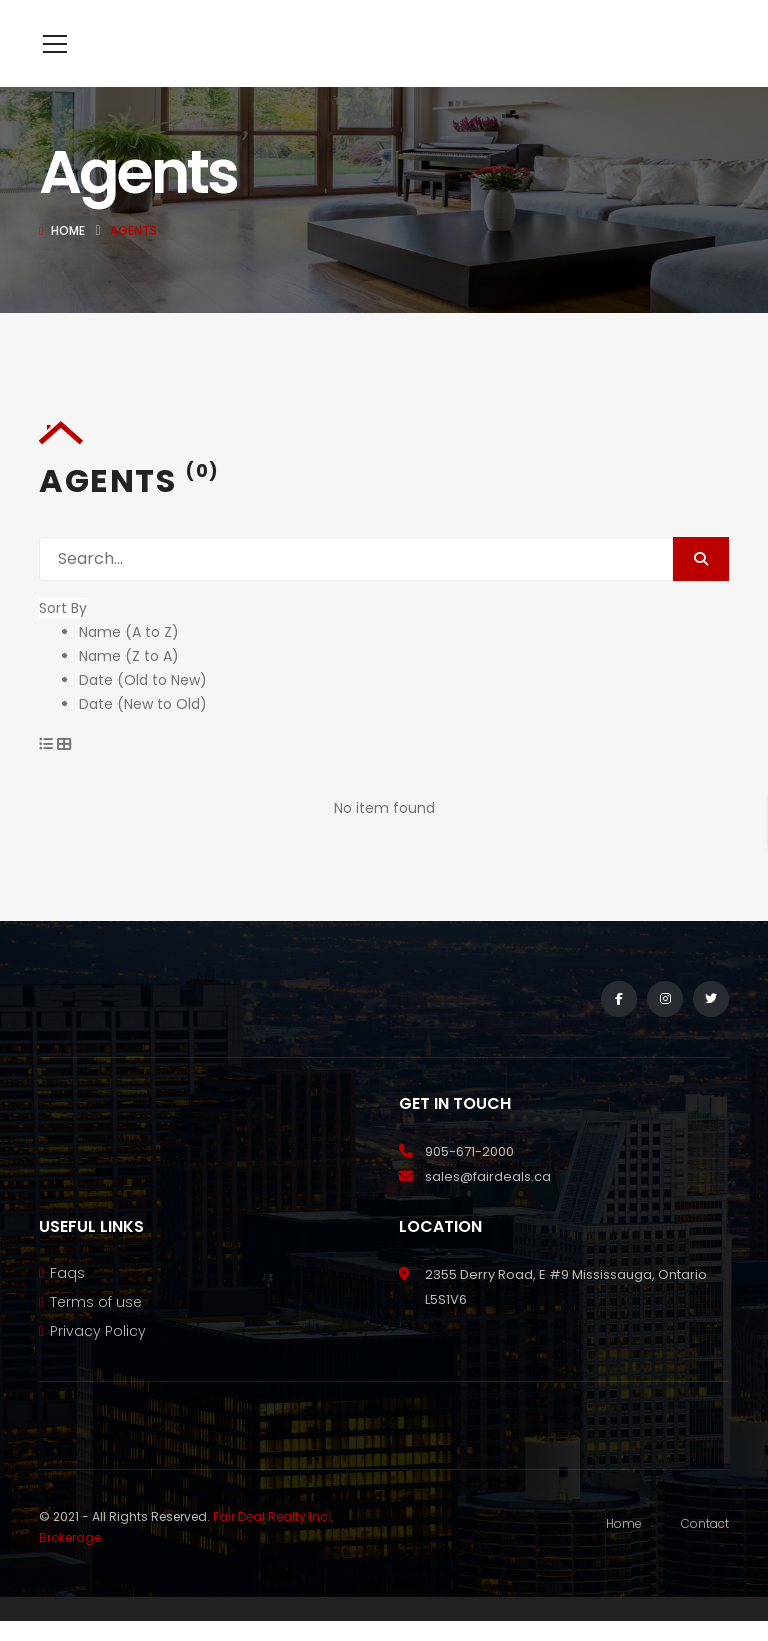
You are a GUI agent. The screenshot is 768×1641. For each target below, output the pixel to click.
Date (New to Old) (143, 734)
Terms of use (96, 1332)
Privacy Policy (98, 1361)
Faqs (67, 1303)
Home (68, 260)
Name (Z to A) (129, 686)
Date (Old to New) (143, 710)
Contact (705, 1553)
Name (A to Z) (129, 662)
